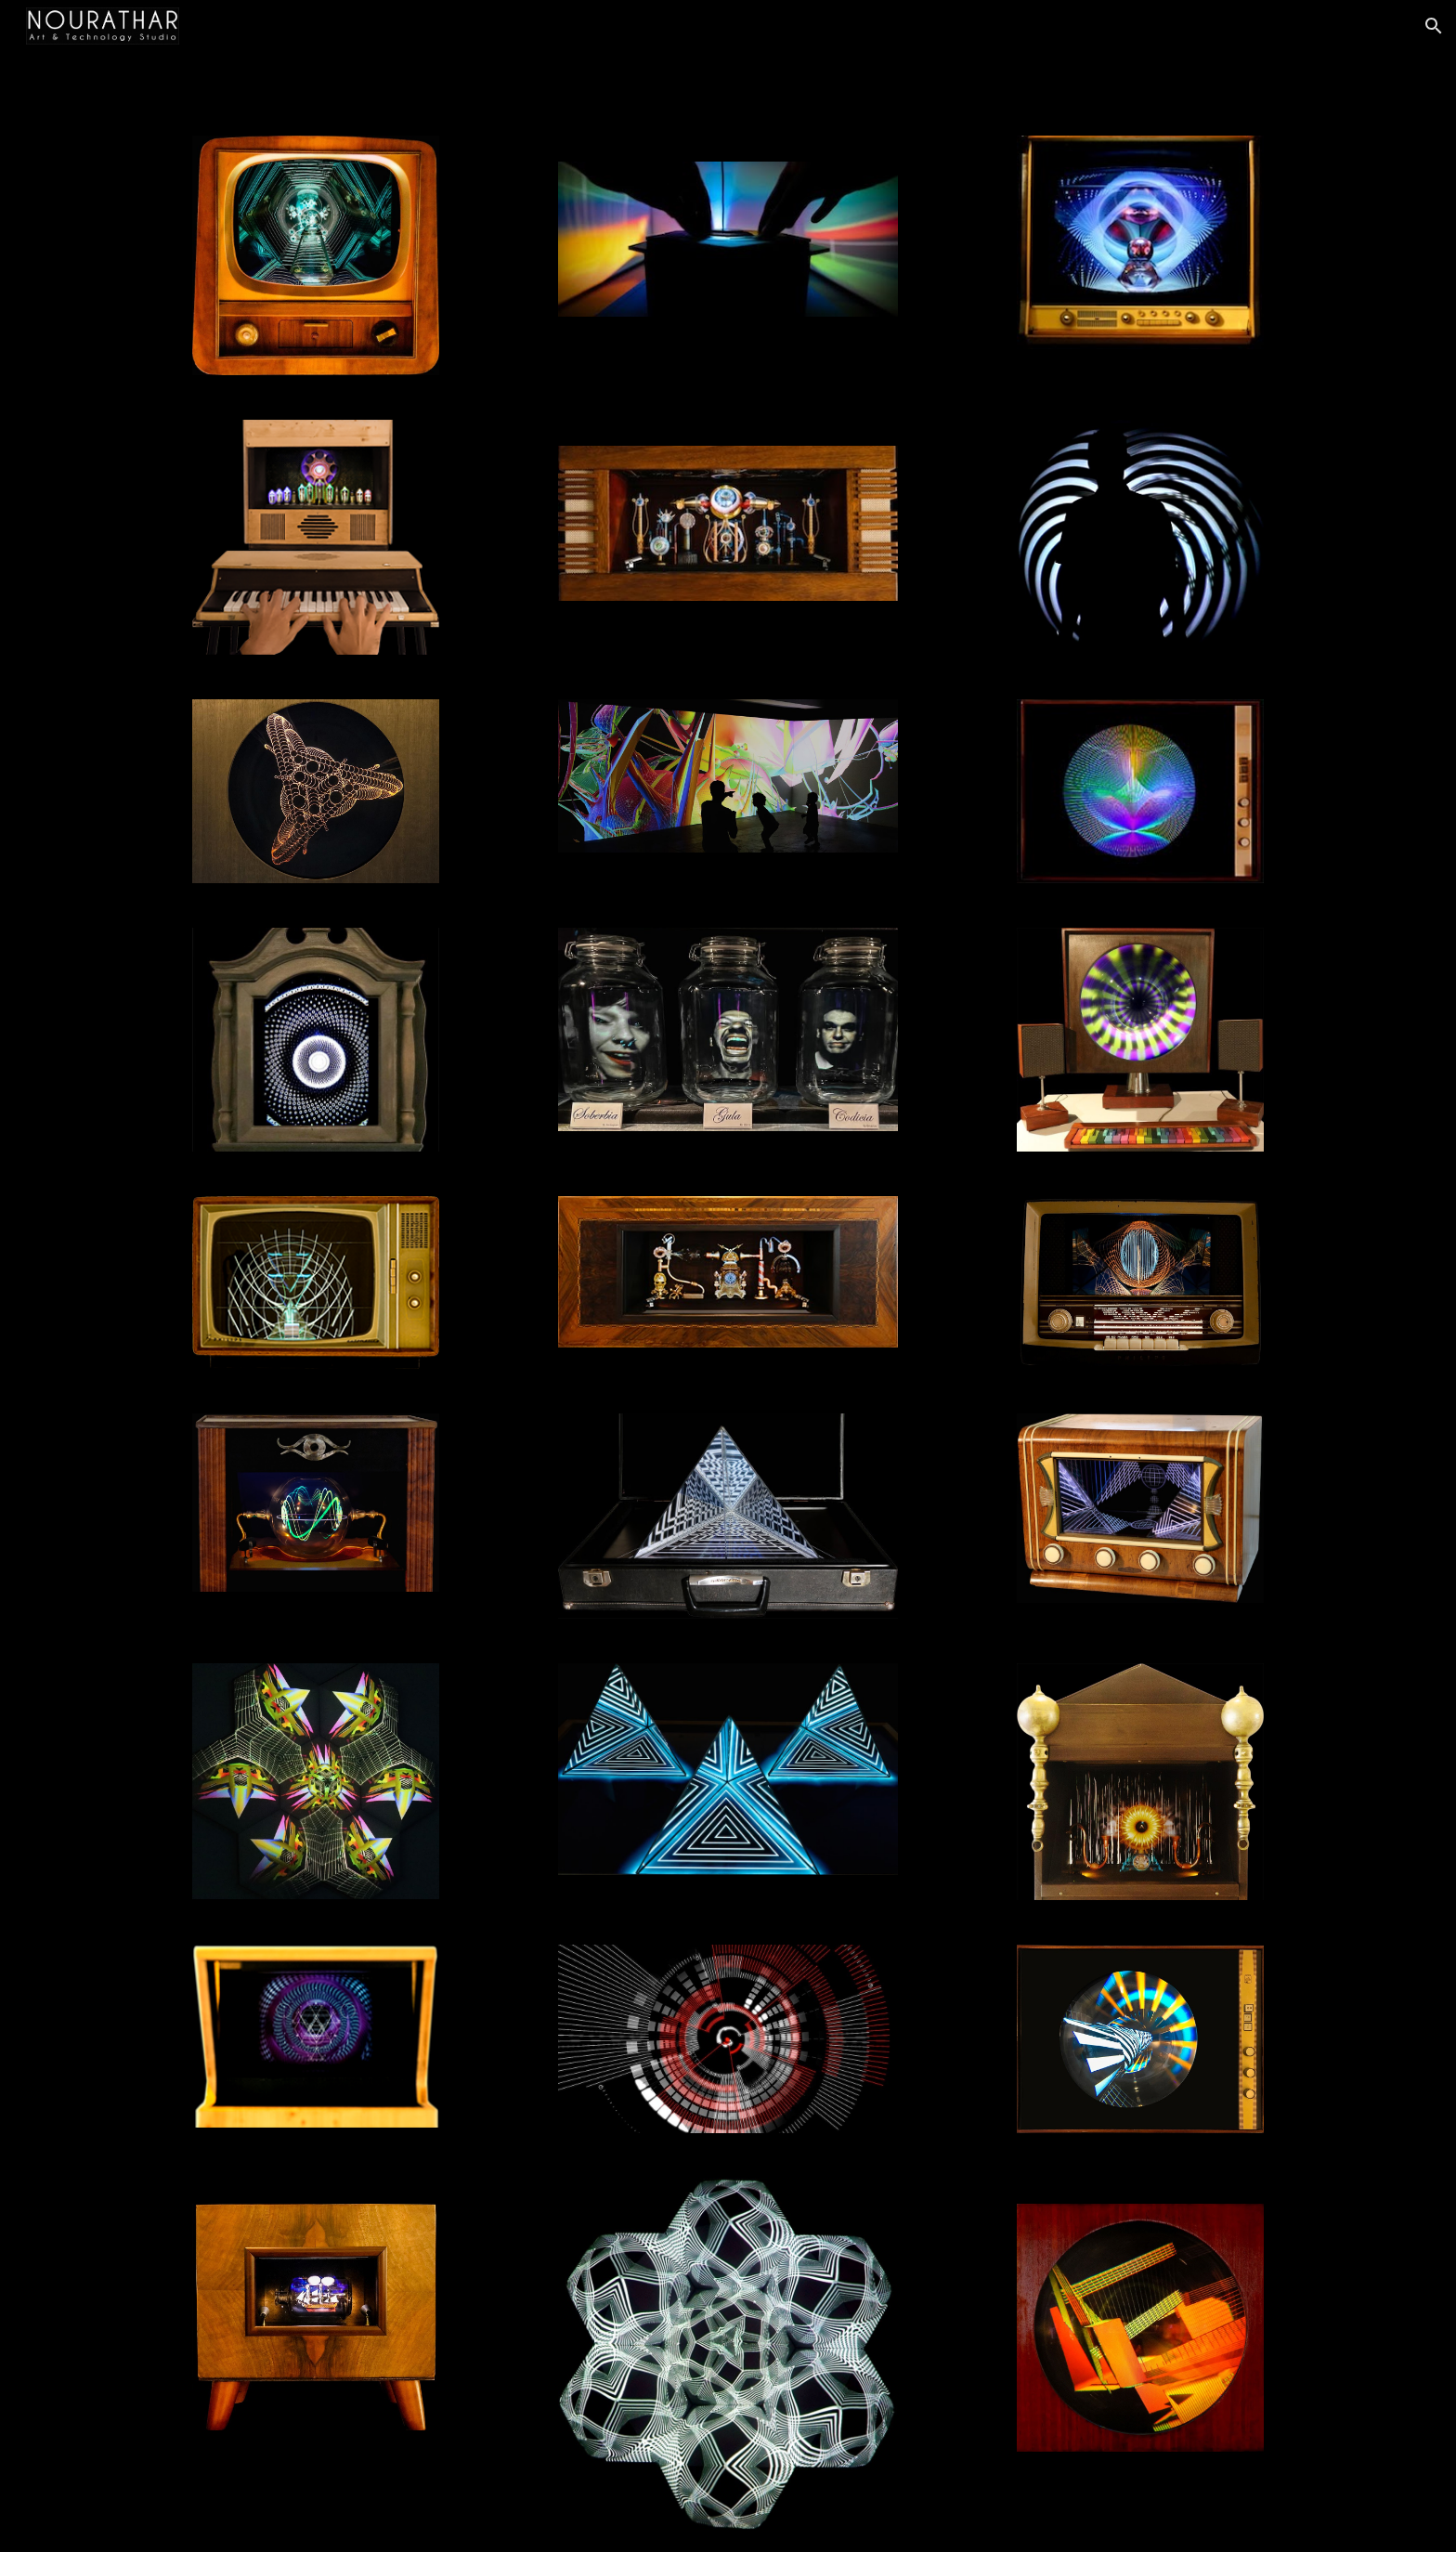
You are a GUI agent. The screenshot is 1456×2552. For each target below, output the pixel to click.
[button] (1433, 26)
